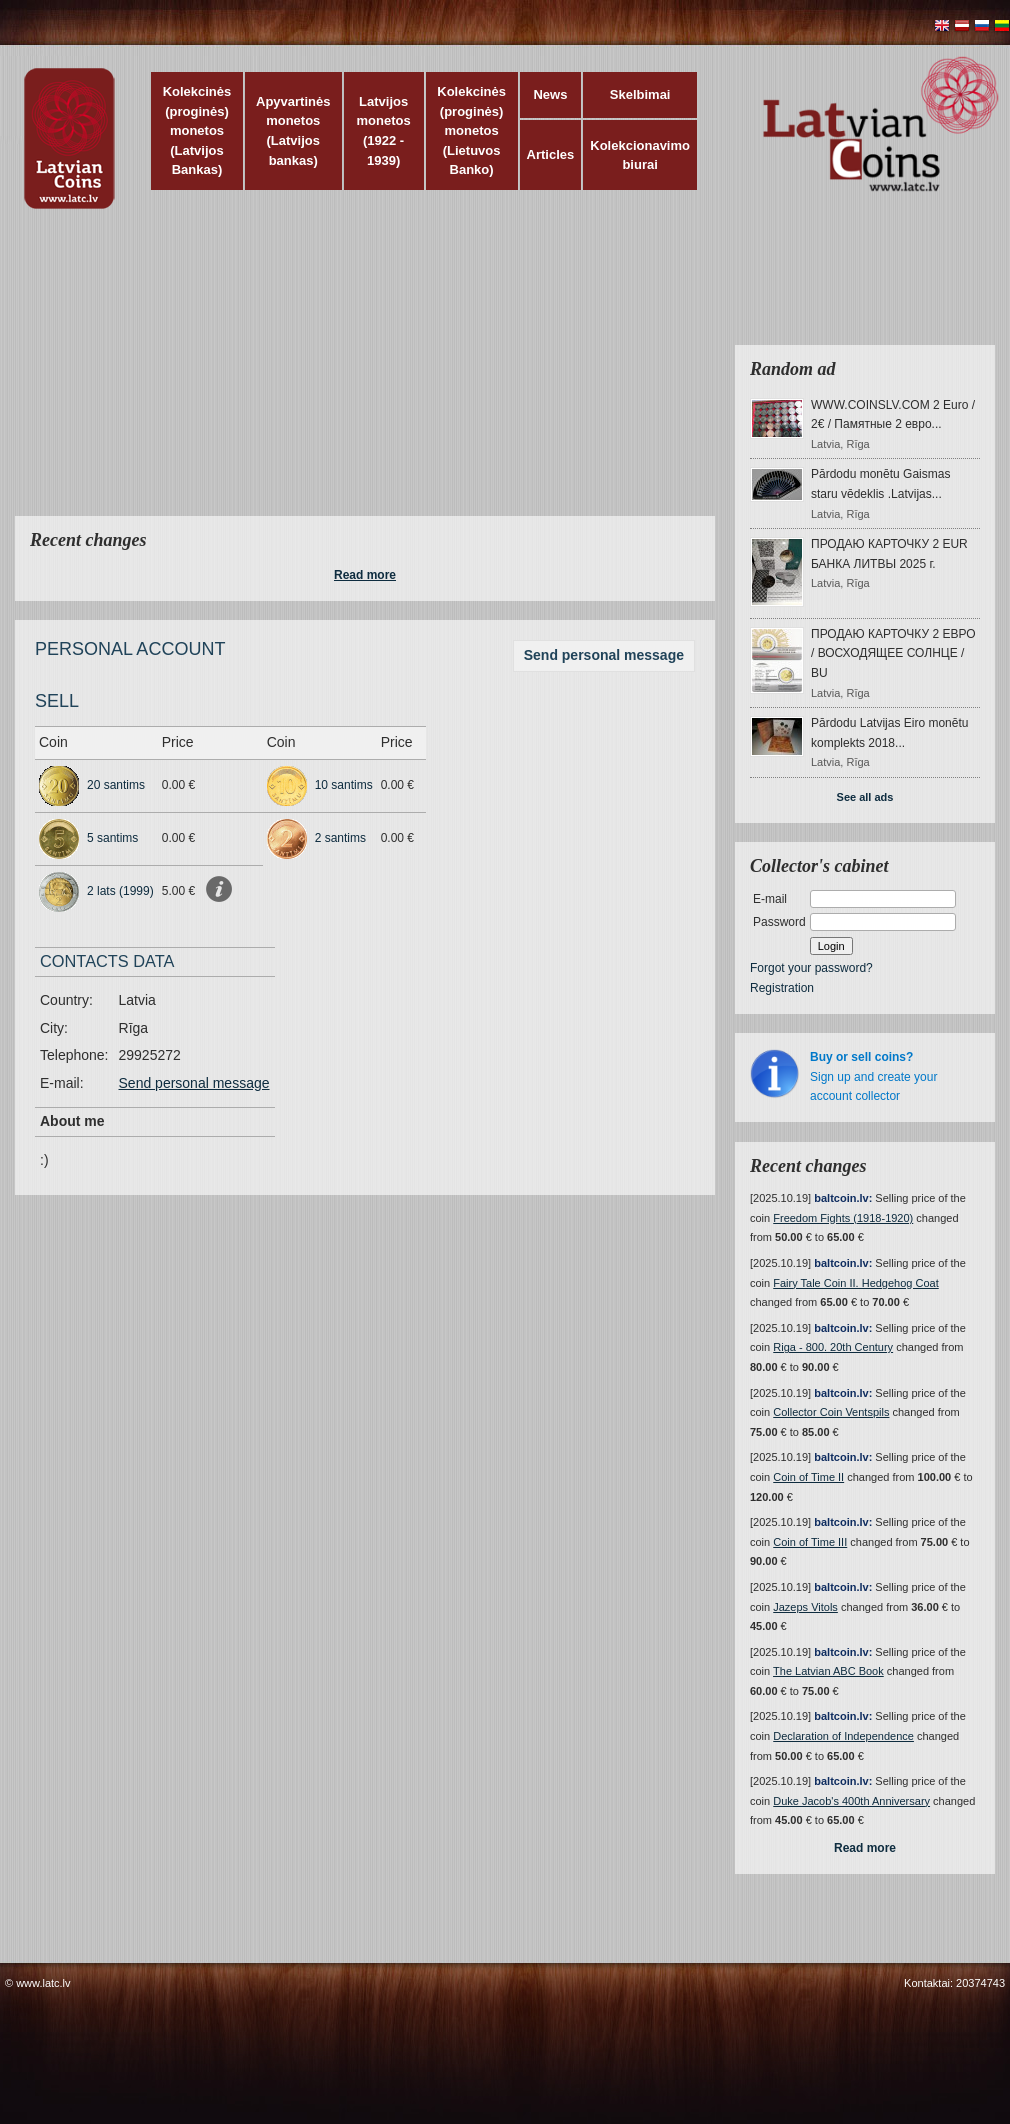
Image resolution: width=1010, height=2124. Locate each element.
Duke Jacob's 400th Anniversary (851, 1801)
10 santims (344, 785)
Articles (551, 154)
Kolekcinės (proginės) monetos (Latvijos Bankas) (197, 130)
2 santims (340, 838)
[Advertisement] (314, 375)
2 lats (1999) (120, 891)
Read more (365, 575)
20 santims (116, 785)
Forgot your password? (811, 968)
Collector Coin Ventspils (831, 1412)
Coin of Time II (808, 1477)
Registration (782, 988)
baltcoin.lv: (843, 1198)
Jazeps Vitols (805, 1607)
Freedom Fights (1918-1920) (843, 1218)
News (550, 94)
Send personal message (604, 655)
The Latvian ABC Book (828, 1671)
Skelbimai (640, 94)
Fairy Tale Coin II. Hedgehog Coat (856, 1283)
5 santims (112, 838)
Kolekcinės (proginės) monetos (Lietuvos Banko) (471, 130)
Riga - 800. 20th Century (833, 1347)
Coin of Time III (810, 1542)
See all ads (865, 797)
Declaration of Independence (843, 1736)
